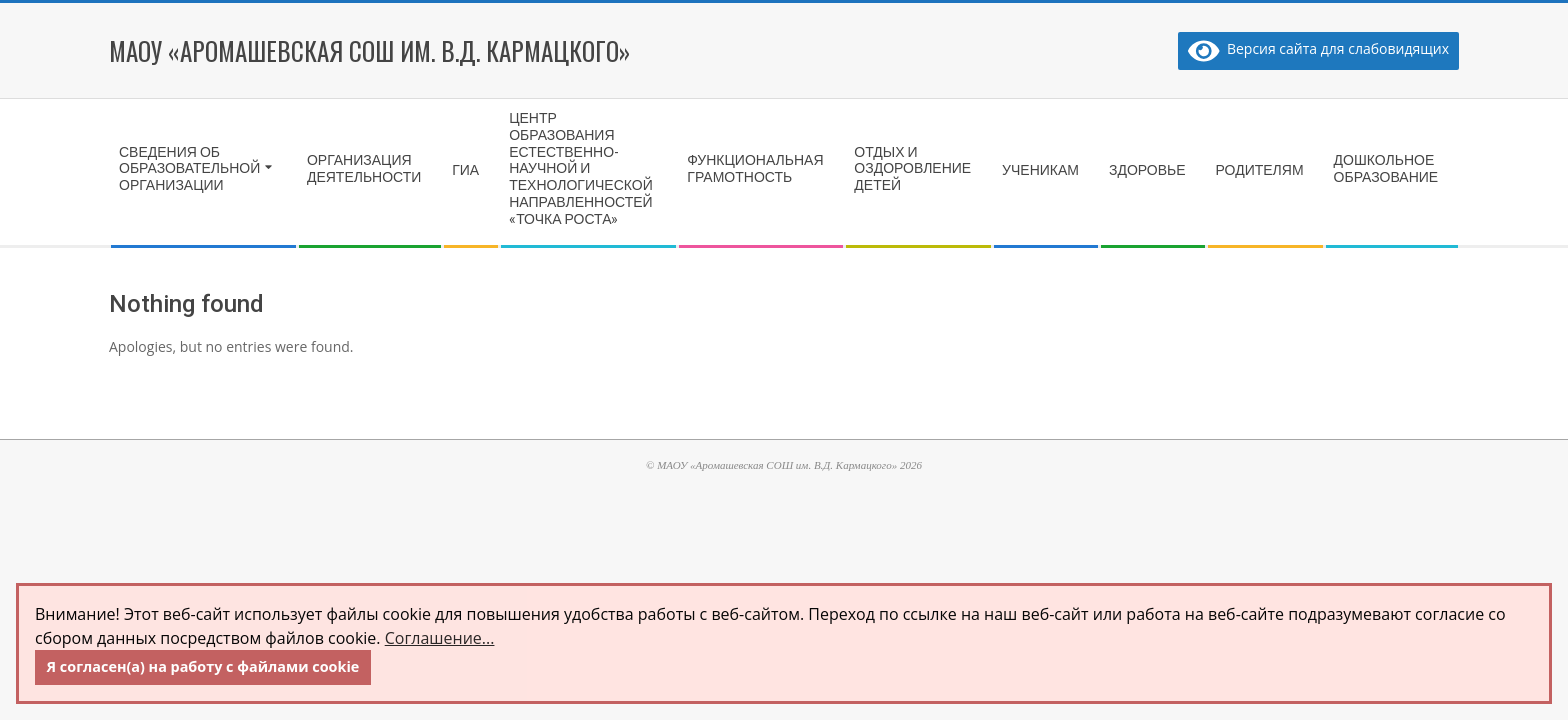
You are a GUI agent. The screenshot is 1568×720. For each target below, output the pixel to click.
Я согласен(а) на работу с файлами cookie (203, 666)
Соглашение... (440, 638)
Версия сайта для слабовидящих (1318, 48)
